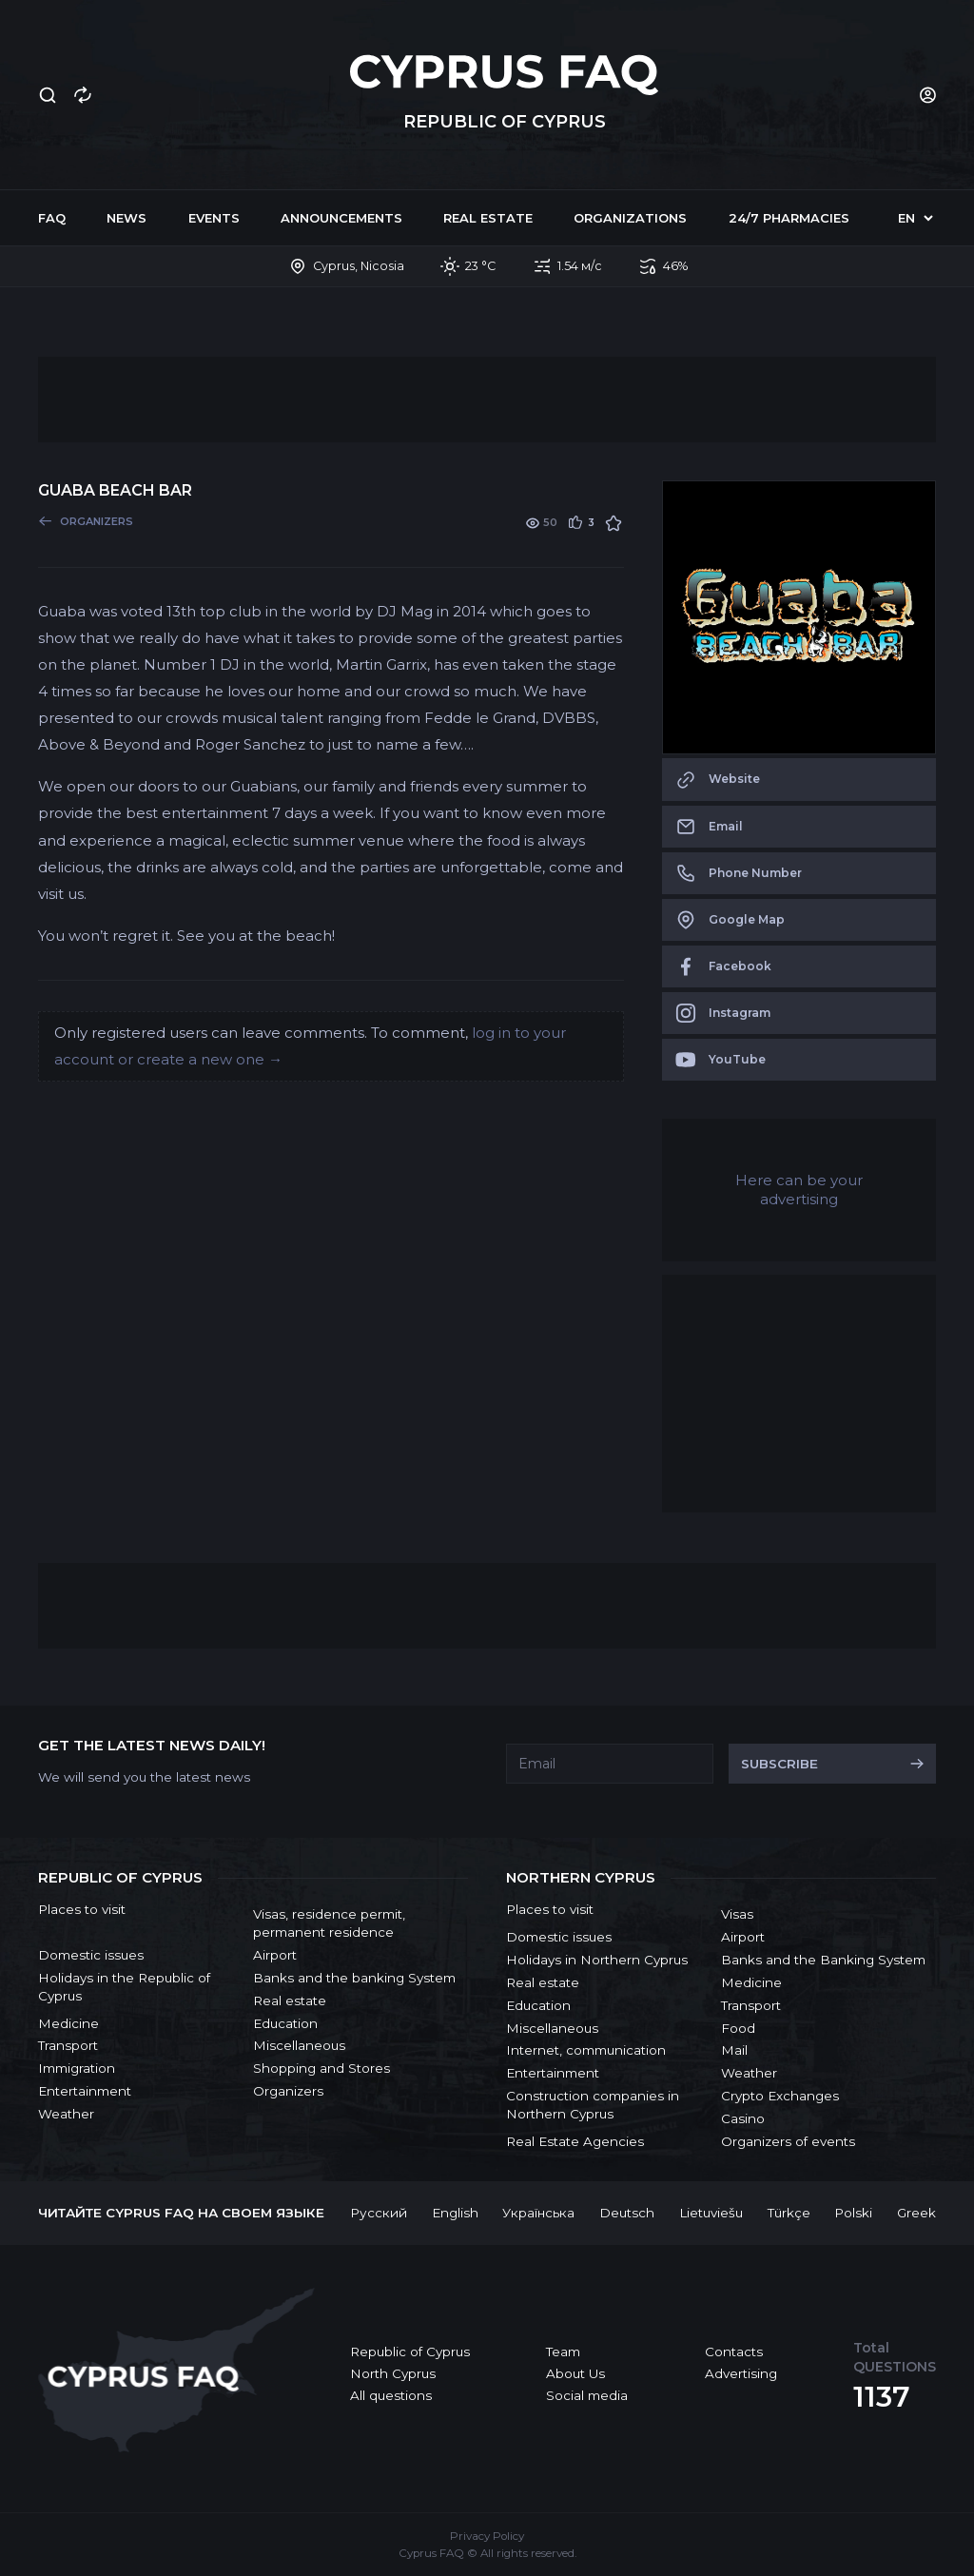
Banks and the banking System (354, 1977)
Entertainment (84, 2090)
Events (214, 217)
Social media (587, 2395)
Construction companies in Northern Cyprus (592, 2104)
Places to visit (82, 1909)
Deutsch (626, 2212)
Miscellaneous (299, 2045)
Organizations (630, 217)
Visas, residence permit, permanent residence (329, 1923)
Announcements (341, 217)
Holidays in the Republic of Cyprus (124, 1986)
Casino (743, 2118)
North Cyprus (393, 2373)
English (455, 2212)
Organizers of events (788, 2141)
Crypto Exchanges (780, 2095)
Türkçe (789, 2212)
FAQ (52, 217)
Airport (275, 1954)
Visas (737, 1914)
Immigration (76, 2068)
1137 (881, 2396)
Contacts (734, 2351)
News (126, 217)
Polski (853, 2212)
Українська (538, 2212)
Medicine (68, 2023)
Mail (734, 2050)
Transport (68, 2045)
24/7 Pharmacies (789, 217)
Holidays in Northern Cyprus (597, 1959)
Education (285, 2023)
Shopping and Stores (321, 2068)
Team (563, 2351)
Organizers (288, 2090)
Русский (378, 2212)
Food (738, 2028)
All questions (391, 2395)
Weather (66, 2113)
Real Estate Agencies (575, 2141)
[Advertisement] (487, 399)
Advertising (741, 2373)
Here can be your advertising (799, 1189)
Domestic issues (91, 1954)
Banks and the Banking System (823, 1959)
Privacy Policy (487, 2536)
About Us (575, 2373)
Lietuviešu (711, 2212)
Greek (916, 2212)
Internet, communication (586, 2050)
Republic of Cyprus (410, 2351)
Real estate (488, 217)
